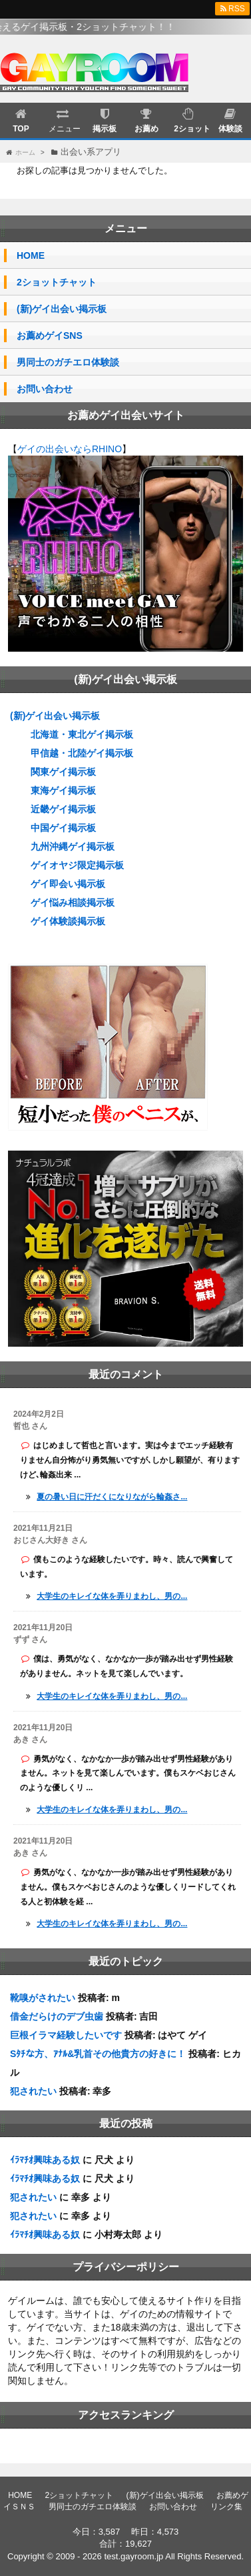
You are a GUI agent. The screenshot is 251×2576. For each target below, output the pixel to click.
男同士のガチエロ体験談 (68, 362)
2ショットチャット (57, 282)
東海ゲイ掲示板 (63, 790)
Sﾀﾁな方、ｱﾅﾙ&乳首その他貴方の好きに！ (98, 2053)
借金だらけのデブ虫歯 (56, 2016)
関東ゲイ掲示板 (63, 771)
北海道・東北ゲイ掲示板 (82, 734)
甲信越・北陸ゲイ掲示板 (82, 753)
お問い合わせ (45, 389)
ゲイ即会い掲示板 (68, 883)
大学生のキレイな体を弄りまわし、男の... (112, 1596)
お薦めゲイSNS (50, 335)
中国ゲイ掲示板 (63, 827)
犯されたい (33, 2091)
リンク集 (226, 2506)
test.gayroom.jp (133, 2556)
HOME (31, 255)
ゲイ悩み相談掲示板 (73, 902)
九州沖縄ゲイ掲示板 (73, 846)
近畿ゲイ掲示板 (63, 809)
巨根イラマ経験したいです (66, 2035)
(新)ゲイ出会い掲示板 (62, 308)
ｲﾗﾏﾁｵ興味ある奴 (45, 2159)
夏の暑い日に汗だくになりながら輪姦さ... (112, 1496)
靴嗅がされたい (42, 1997)
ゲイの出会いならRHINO (69, 449)
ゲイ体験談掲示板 (68, 921)
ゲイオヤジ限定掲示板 (77, 865)
